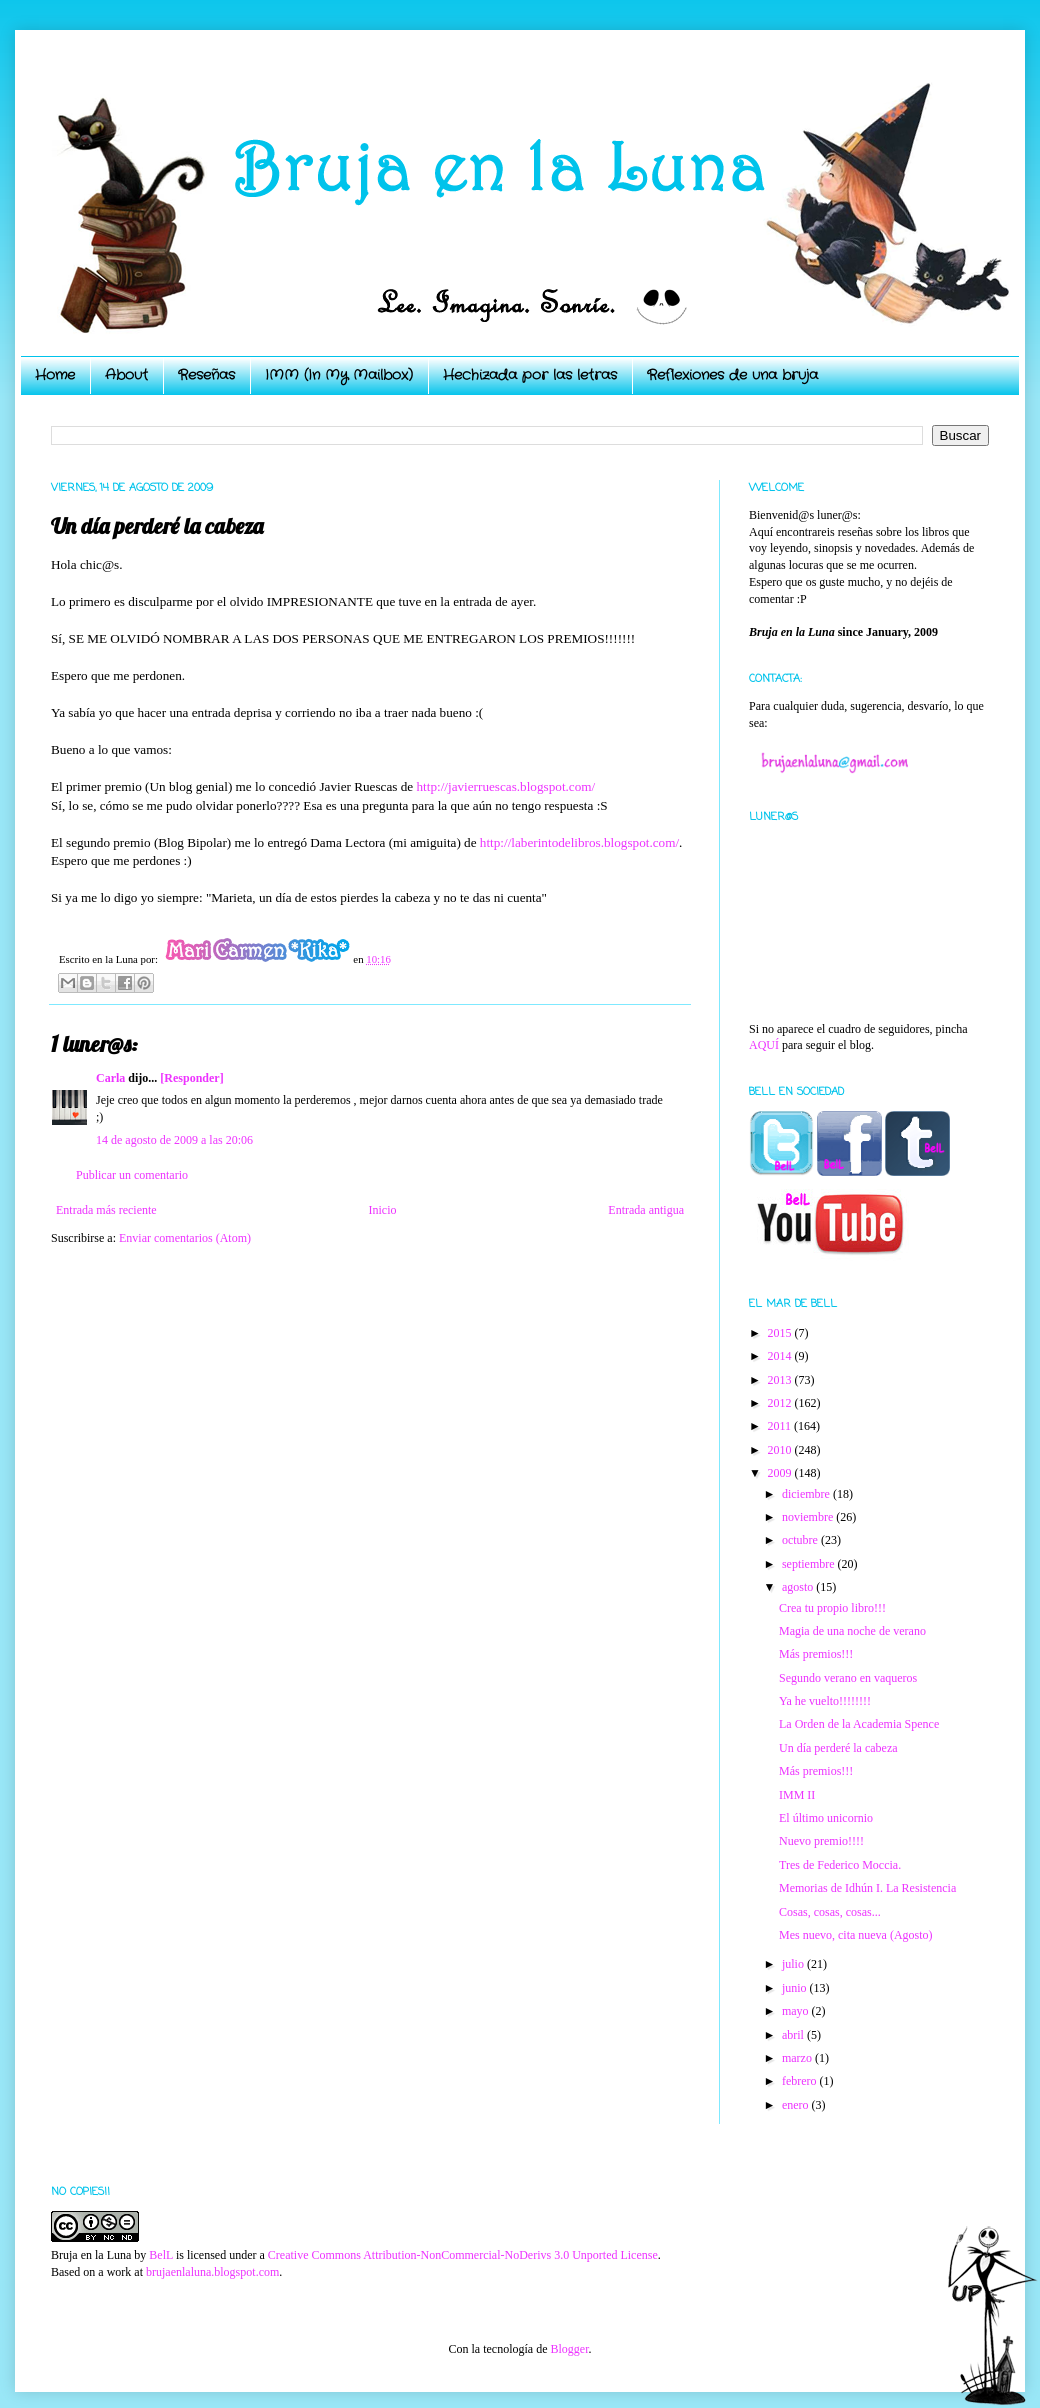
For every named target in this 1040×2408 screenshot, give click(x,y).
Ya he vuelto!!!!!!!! (825, 1701)
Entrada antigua (646, 1210)
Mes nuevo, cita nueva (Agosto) (856, 1935)
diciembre (807, 1494)
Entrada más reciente (106, 1210)
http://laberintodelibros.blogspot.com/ (579, 842)
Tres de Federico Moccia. (840, 1865)
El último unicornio (826, 1818)
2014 (781, 1356)
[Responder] (191, 1078)
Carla (110, 1078)
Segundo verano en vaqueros (848, 1678)
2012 (781, 1403)
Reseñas (206, 375)
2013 (781, 1380)
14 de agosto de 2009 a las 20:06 (174, 1140)
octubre (801, 1540)
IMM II (797, 1795)
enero (797, 2105)
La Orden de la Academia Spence (859, 1724)
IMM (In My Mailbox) (339, 375)
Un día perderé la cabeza (838, 1748)
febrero (801, 2081)
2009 (781, 1473)
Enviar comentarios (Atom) (185, 1238)
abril (794, 2035)
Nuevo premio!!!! (821, 1841)
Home (55, 375)
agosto (799, 1587)
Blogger (569, 2349)
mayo (797, 2011)
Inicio (382, 1210)
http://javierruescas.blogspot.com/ (505, 786)
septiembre (810, 1564)
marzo (798, 2058)
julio (794, 1964)
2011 (781, 1426)
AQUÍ (764, 1045)
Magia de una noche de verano (852, 1631)
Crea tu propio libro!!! (832, 1608)
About (126, 375)
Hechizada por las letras (530, 375)
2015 (781, 1333)
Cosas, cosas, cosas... (830, 1912)
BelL (161, 2255)
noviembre (809, 1517)
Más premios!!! (816, 1654)
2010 (781, 1450)
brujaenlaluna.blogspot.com (212, 2272)
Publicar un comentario (132, 1175)
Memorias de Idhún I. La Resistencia (867, 1888)
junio (796, 1988)
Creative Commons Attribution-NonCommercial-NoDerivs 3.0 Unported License (463, 2255)
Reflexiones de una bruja (732, 375)
